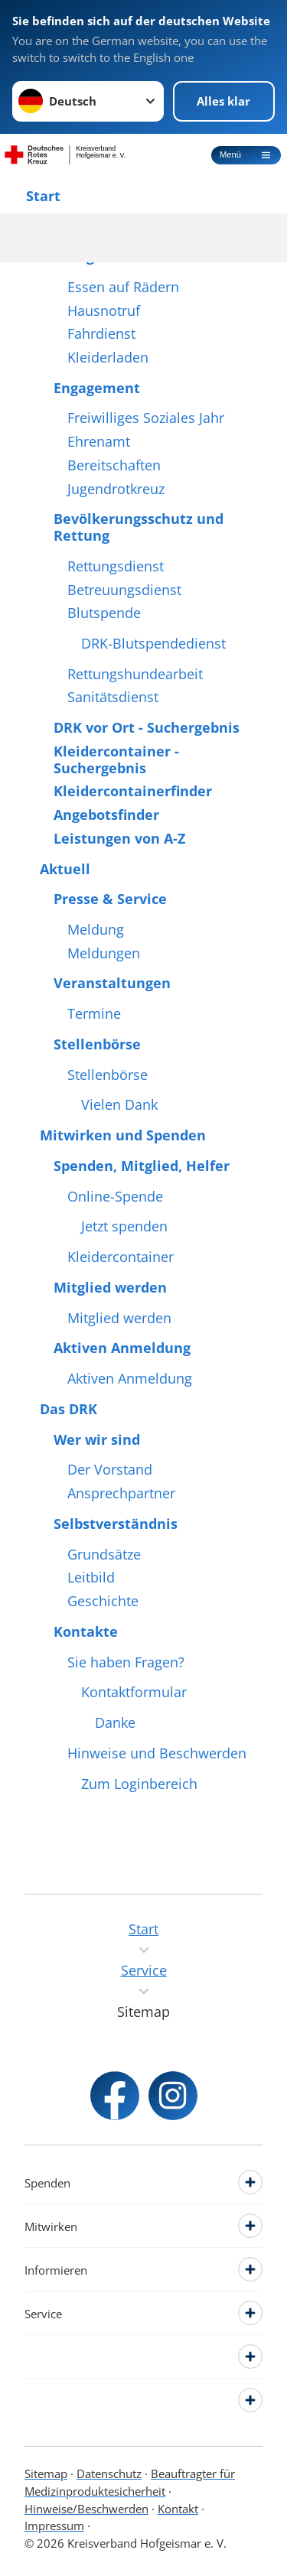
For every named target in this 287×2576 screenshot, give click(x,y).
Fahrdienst (101, 334)
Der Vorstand (109, 1470)
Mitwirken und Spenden (123, 1135)
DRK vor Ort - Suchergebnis (147, 728)
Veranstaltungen (112, 983)
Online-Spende (115, 1197)
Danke (115, 1723)
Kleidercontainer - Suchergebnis (116, 759)
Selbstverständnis (116, 1524)
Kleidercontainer (120, 1257)
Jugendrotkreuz (116, 489)
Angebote (73, 226)
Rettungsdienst (115, 566)
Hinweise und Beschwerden (156, 1753)
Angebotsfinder (106, 815)
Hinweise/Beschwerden (86, 2508)
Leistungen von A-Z (119, 839)
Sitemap (45, 2473)
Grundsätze (104, 1555)
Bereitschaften (114, 465)
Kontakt (178, 2508)
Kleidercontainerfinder (133, 791)
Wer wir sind (97, 1440)
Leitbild (91, 1577)
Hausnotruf (103, 311)
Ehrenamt (98, 442)
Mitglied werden (110, 1288)
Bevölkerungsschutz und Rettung (138, 527)
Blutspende (104, 613)
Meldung (95, 930)
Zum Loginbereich (139, 1784)
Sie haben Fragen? (125, 1662)
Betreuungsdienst (124, 590)
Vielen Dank (119, 1105)
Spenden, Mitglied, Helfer (142, 1166)
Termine (94, 1014)
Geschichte (103, 1601)
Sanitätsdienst (112, 697)
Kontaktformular (134, 1692)
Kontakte (86, 1632)
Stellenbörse (97, 1044)
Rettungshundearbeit (135, 674)
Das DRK (68, 1409)
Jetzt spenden (124, 1226)
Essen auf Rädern (123, 287)
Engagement (97, 388)
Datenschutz (109, 2473)
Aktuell (65, 869)
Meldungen (103, 953)
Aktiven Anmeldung (122, 1348)
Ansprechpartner (121, 1493)
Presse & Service (110, 899)
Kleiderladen (107, 358)
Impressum (54, 2525)
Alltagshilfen (98, 257)
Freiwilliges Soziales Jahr (145, 418)
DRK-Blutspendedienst (153, 644)
